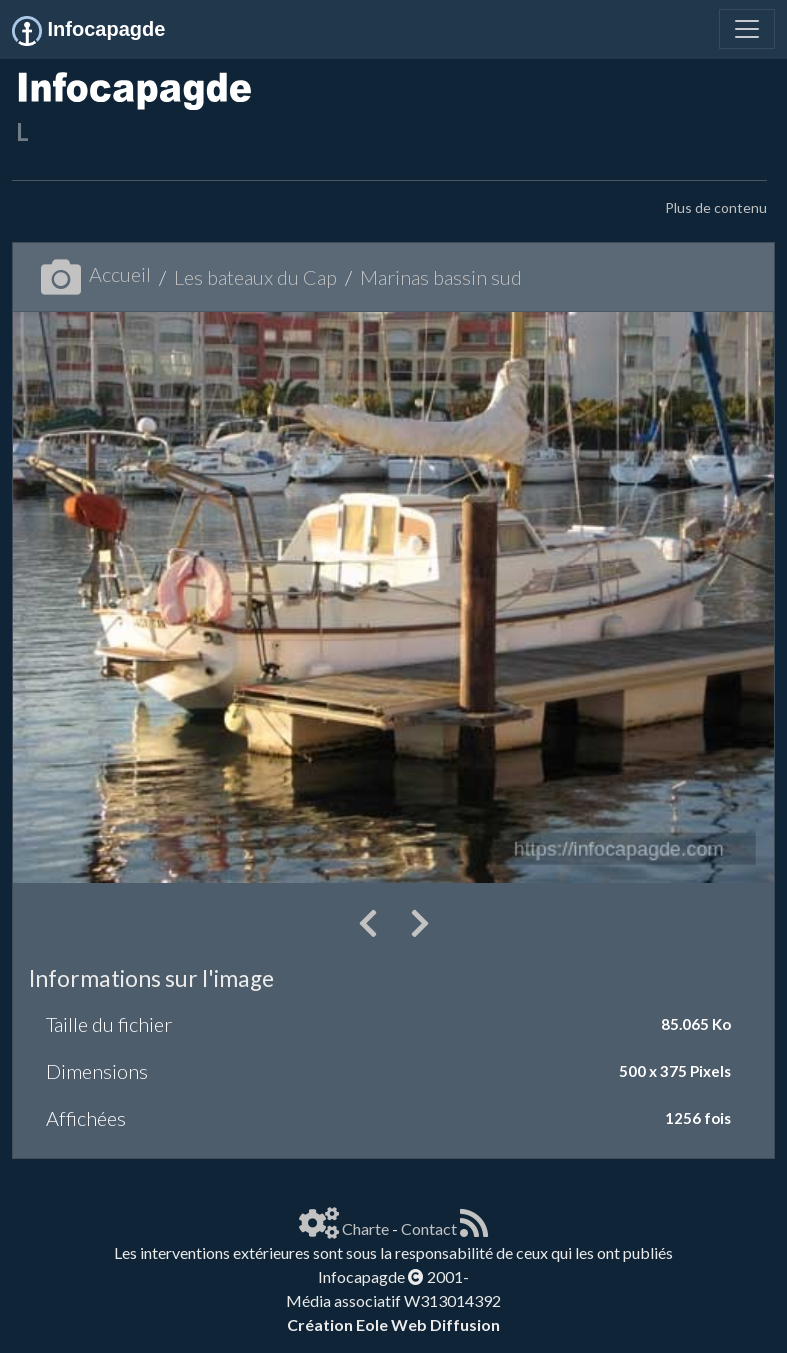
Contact (429, 1228)
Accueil (96, 274)
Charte (365, 1228)
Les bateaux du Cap (255, 277)
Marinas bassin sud (441, 277)
